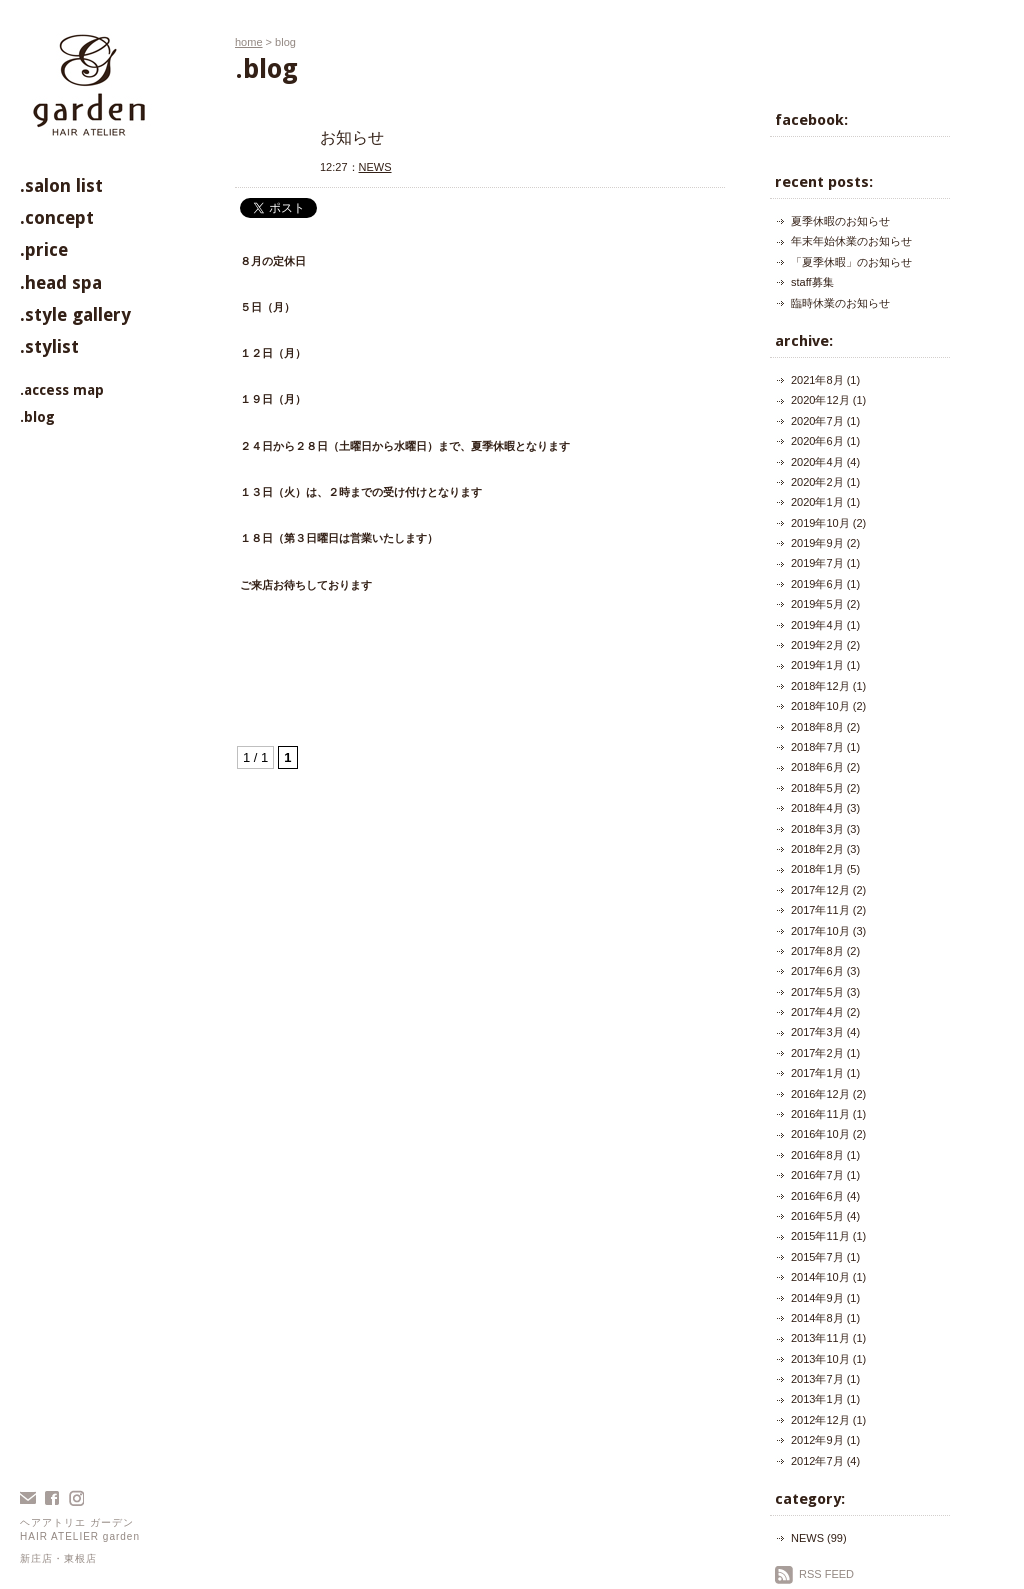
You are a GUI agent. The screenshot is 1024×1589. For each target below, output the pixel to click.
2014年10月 (820, 1277)
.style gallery (75, 314)
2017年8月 (817, 951)
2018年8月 (817, 727)
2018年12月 (820, 686)
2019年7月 (817, 563)
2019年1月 (817, 665)
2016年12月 (820, 1094)
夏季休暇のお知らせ (840, 221)
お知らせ (352, 137)
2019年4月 (817, 625)
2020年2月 (817, 482)
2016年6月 (817, 1196)
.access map (62, 390)
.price (44, 249)
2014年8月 (817, 1318)
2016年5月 (817, 1216)
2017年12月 (820, 890)
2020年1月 (817, 502)
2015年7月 (817, 1257)
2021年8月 (817, 380)
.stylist (49, 346)
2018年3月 (817, 829)
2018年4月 (817, 808)
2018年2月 (817, 849)
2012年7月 (817, 1461)
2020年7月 (817, 421)
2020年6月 (817, 441)
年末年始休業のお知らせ (851, 241)
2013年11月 (820, 1338)
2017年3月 (817, 1032)
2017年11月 (820, 910)
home (249, 42)
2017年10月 (820, 931)
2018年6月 (817, 767)
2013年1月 (817, 1399)
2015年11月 (820, 1236)
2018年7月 (817, 747)
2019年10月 (820, 523)
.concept (57, 217)
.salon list (61, 185)
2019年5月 (817, 604)
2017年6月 (817, 971)
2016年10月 (820, 1134)
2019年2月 (817, 645)
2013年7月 (817, 1379)
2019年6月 (817, 584)
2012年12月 (820, 1420)
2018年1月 (817, 869)
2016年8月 (817, 1155)
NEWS (375, 167)
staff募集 (812, 282)
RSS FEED (826, 1574)
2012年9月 (817, 1440)
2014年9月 (817, 1298)
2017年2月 (817, 1053)
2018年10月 (820, 706)
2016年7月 (817, 1175)
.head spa (61, 282)
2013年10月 (820, 1359)
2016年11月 (820, 1114)
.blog (37, 417)
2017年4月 (817, 1012)
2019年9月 (817, 543)
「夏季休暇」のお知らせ (851, 262)
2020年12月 (820, 400)
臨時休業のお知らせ (840, 303)
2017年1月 (817, 1073)
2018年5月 (817, 788)
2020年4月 (817, 462)
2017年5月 (817, 992)
